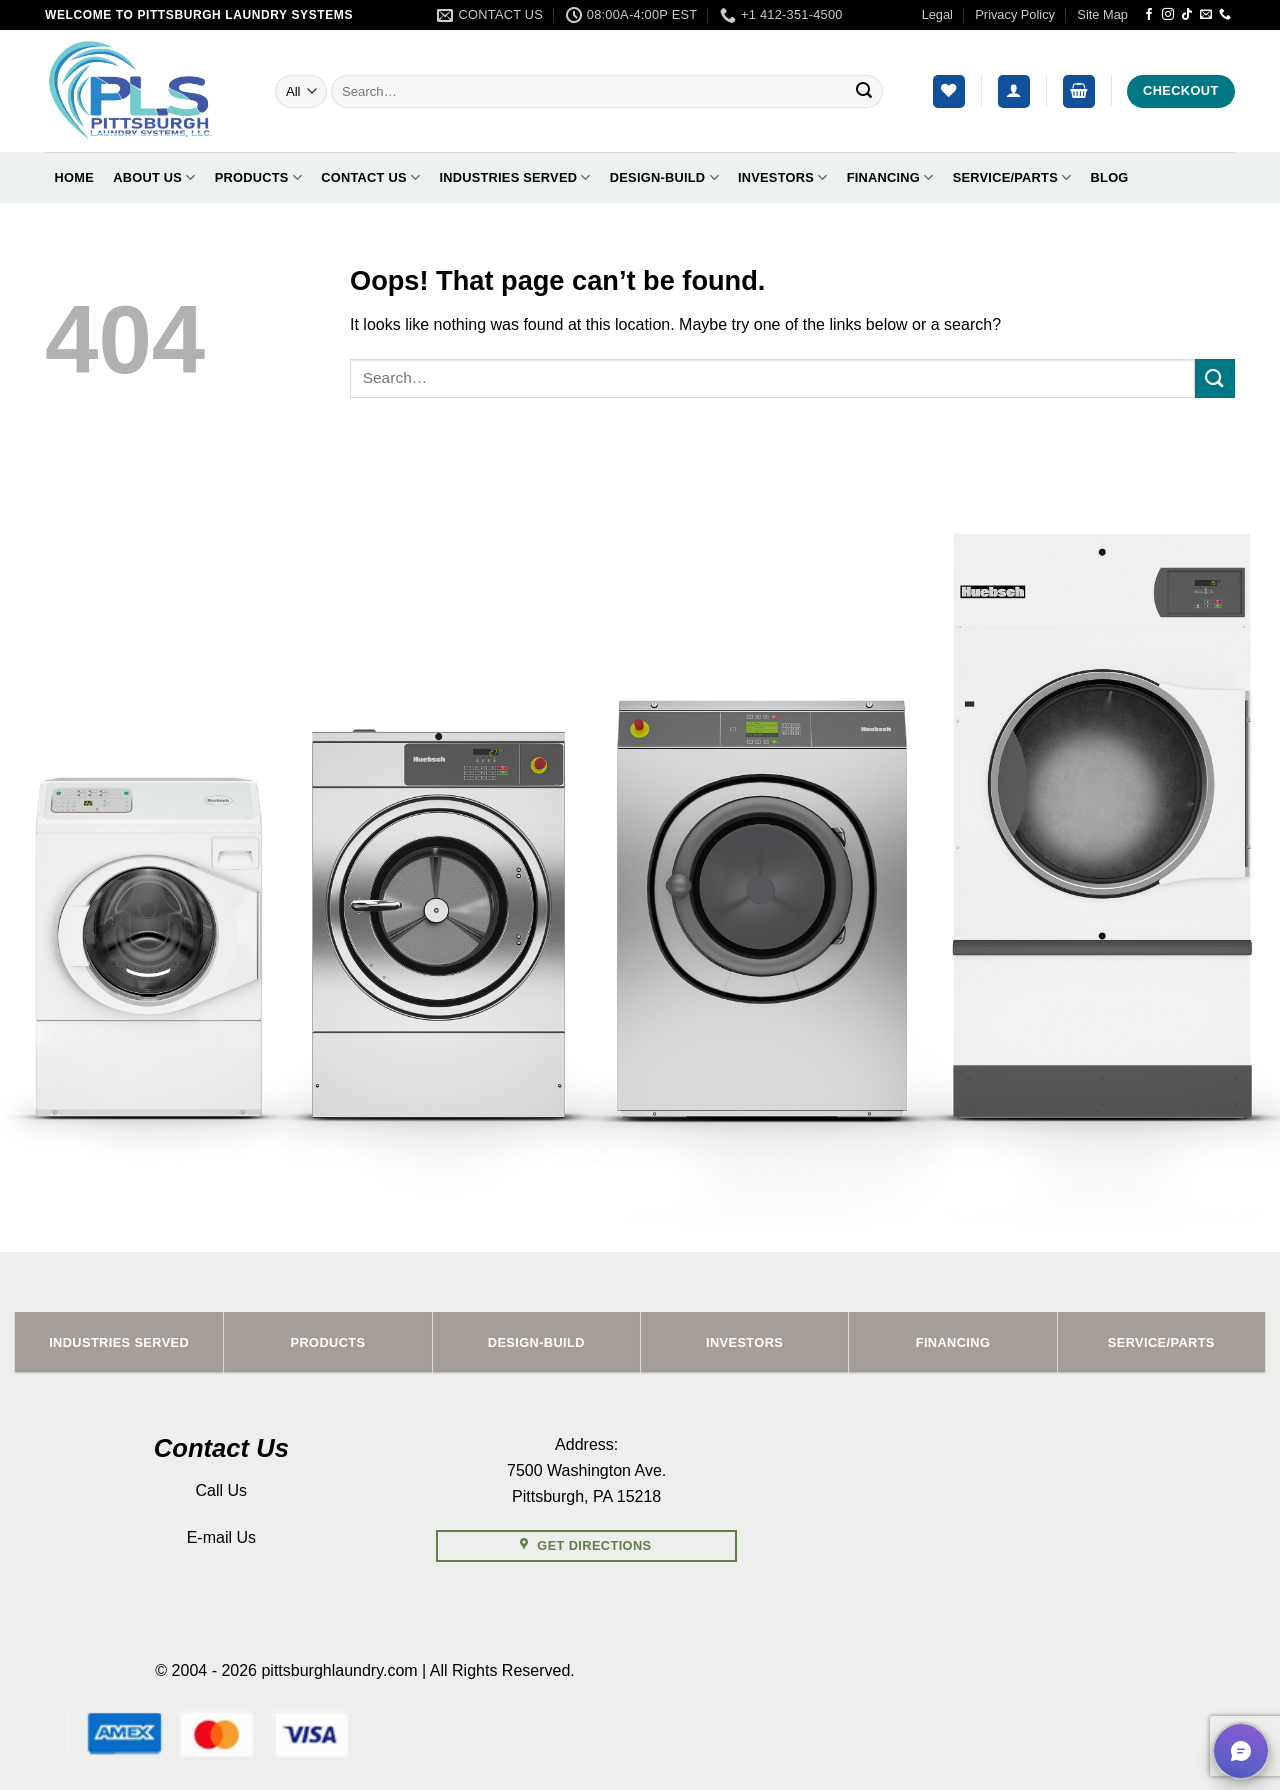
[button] (1014, 91)
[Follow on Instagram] (1168, 15)
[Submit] (864, 92)
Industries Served (514, 177)
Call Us (222, 1490)
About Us (154, 177)
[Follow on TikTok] (1187, 15)
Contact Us (370, 177)
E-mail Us (221, 1537)
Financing (890, 177)
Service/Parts (1012, 177)
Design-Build (664, 177)
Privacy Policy (1015, 14)
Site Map (1102, 14)
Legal (937, 14)
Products (258, 177)
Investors (782, 177)
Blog (1110, 177)
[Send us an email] (1206, 15)
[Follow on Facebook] (1149, 15)
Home (74, 177)
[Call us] (1225, 15)
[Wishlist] (949, 91)
